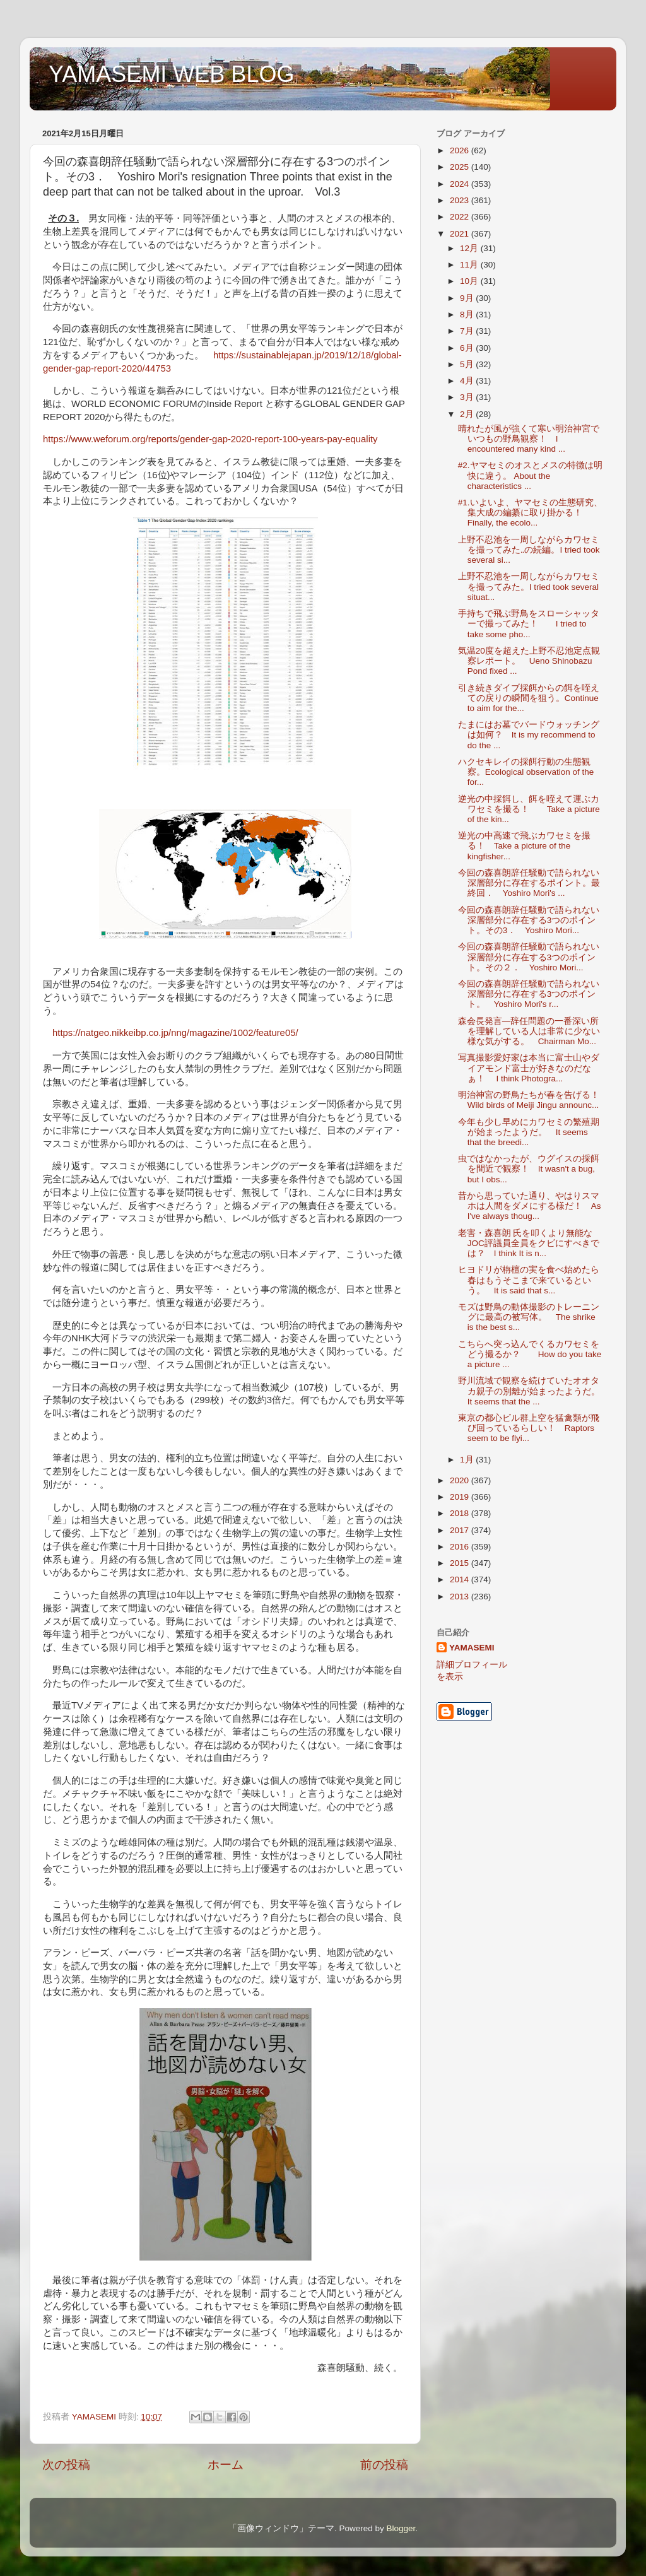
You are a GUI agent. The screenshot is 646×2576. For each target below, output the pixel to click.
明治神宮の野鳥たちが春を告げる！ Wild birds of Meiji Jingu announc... (533, 1100)
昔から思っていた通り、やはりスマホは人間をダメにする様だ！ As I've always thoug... (529, 1206)
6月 (468, 348)
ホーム (226, 2464)
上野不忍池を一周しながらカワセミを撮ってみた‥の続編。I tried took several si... (529, 550)
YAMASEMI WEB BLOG (171, 74)
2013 (460, 1596)
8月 (468, 314)
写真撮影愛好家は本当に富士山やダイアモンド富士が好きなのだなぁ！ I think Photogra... (528, 1068)
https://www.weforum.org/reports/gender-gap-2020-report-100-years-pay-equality (210, 439)
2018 (460, 1513)
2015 (460, 1563)
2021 (460, 233)
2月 (468, 414)
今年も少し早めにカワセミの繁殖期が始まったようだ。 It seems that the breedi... (528, 1132)
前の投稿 (384, 2464)
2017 (460, 1530)
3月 (468, 397)
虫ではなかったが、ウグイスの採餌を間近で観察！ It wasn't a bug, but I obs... (528, 1169)
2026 (460, 150)
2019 (460, 1497)
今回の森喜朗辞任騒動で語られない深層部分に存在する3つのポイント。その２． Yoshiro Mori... (528, 957)
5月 (468, 364)
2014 (460, 1579)
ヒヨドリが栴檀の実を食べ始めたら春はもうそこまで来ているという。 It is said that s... (528, 1280)
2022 (460, 216)
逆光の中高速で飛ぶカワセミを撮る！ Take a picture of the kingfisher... (524, 846)
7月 (468, 331)
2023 (460, 200)
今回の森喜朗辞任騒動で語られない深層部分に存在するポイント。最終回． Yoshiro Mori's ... (529, 883)
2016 (460, 1546)
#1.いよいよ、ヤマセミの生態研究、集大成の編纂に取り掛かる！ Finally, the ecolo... (530, 512)
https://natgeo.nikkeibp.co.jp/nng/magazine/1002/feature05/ (175, 1033)
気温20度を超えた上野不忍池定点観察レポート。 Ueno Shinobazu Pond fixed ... (529, 661)
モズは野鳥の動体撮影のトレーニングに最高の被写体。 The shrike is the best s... (528, 1317)
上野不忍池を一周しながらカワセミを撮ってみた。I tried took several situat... (528, 586)
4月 (468, 380)
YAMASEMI (472, 1647)
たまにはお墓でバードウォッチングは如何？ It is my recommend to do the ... (528, 735)
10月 (470, 281)
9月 (468, 298)
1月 (468, 1459)
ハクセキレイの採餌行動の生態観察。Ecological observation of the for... (526, 772)
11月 (470, 264)
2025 (460, 167)
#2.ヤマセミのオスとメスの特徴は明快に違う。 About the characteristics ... (530, 475)
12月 (470, 248)
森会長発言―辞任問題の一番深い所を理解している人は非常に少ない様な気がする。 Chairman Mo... (529, 1031)
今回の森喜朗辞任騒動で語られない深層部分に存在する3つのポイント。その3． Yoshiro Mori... (528, 920)
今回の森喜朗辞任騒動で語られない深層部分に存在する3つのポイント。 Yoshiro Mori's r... (528, 994)
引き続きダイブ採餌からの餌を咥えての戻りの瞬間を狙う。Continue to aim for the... (528, 698)
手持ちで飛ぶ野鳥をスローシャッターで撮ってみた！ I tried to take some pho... (528, 623)
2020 (460, 1480)
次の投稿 (66, 2464)
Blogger (400, 2528)
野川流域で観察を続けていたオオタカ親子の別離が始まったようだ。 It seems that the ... (533, 1391)
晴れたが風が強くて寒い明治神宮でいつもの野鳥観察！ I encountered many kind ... (528, 439)
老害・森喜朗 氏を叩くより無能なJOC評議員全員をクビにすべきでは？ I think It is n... (528, 1243)
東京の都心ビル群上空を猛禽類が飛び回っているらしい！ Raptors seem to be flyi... (528, 1428)
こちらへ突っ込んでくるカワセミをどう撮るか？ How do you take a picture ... (530, 1354)
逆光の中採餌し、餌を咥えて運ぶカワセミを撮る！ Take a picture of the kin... (529, 809)
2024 (460, 184)
